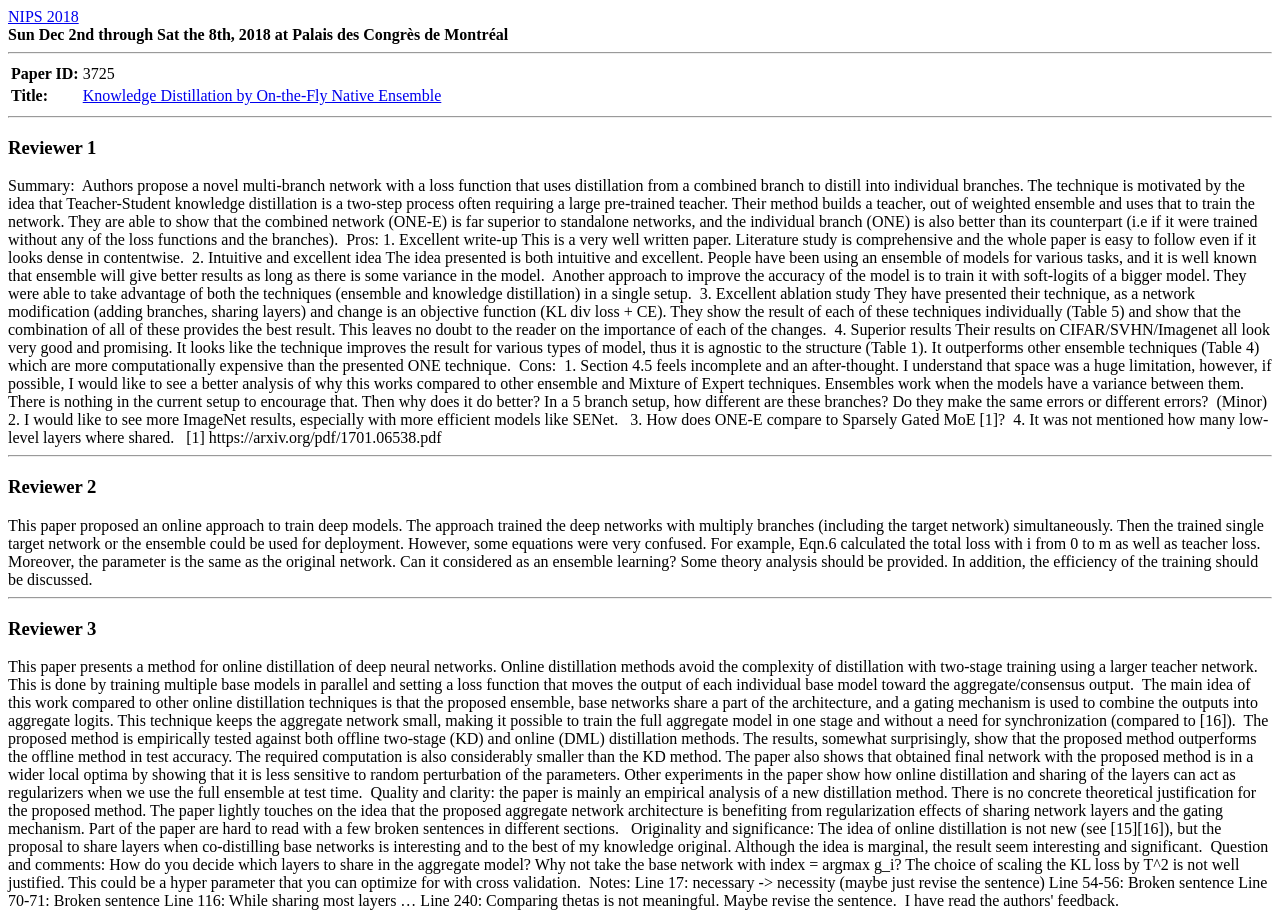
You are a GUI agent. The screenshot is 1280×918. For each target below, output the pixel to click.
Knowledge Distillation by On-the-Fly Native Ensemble (262, 95)
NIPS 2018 (43, 16)
